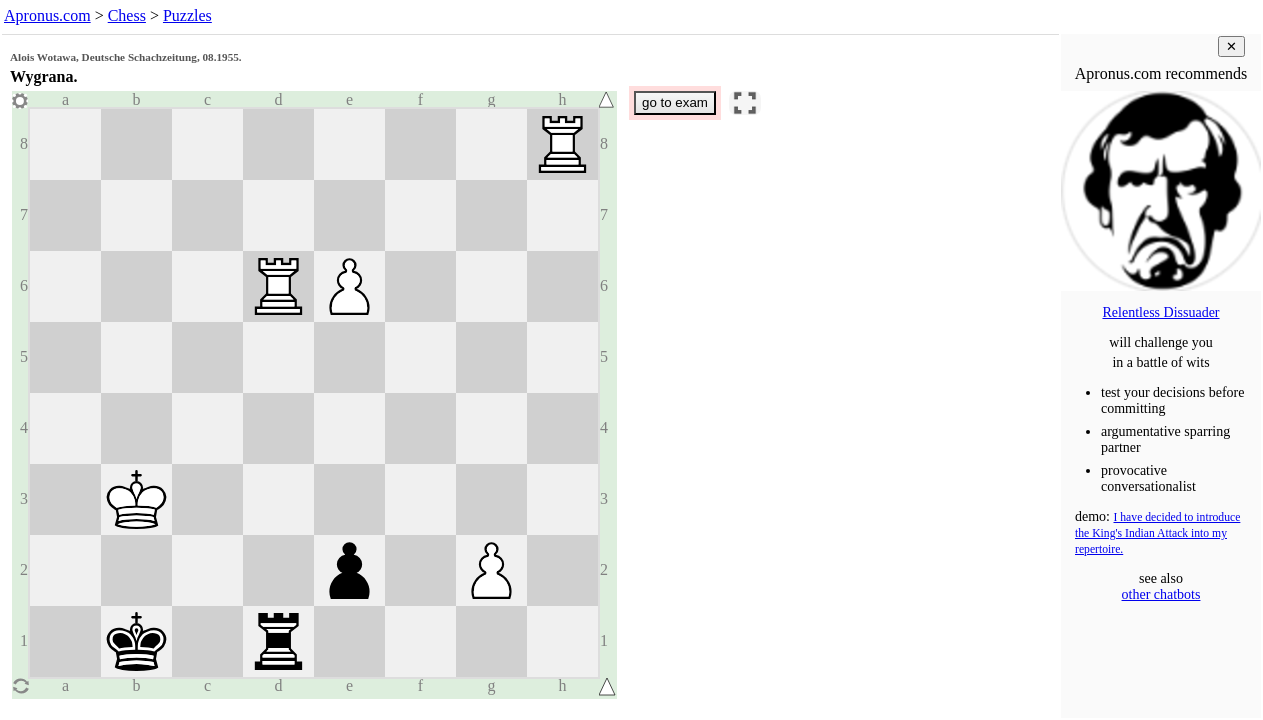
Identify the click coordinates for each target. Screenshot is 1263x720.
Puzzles (187, 15)
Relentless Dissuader (1160, 312)
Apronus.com (47, 15)
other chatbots (1161, 594)
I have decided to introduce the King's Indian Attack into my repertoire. (1157, 533)
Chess (127, 15)
